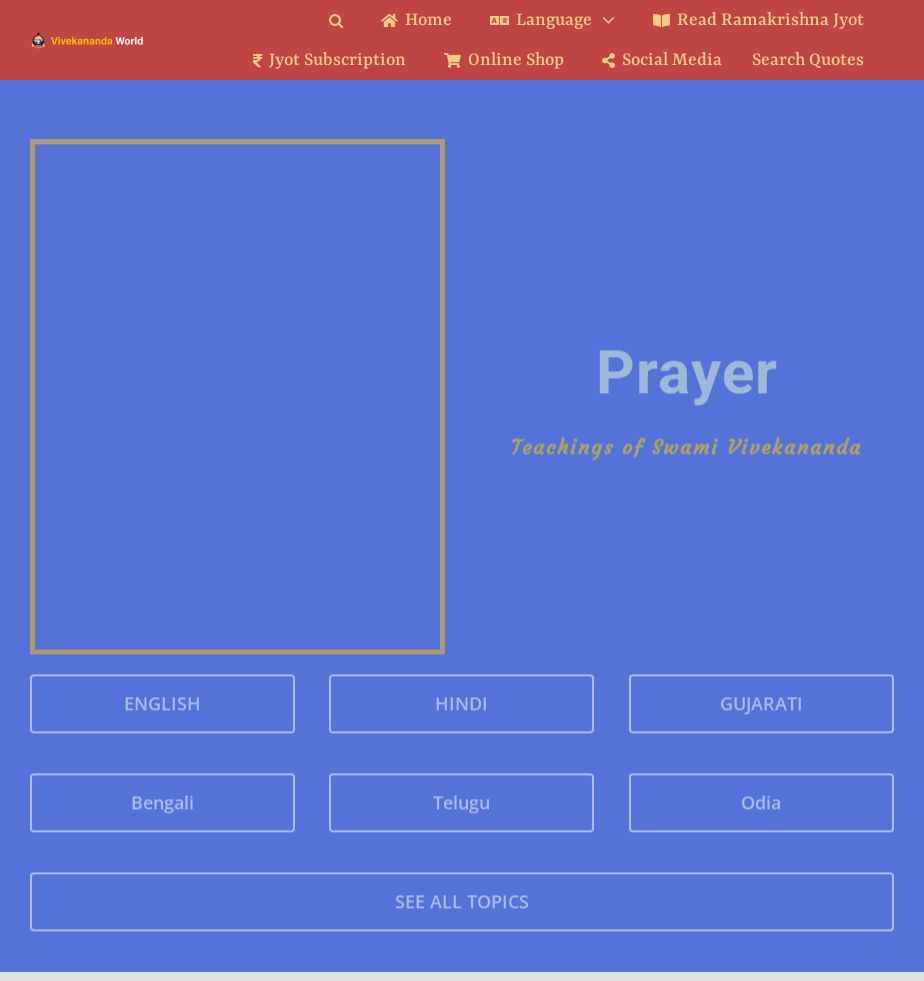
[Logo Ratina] (87, 39)
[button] (351, 20)
